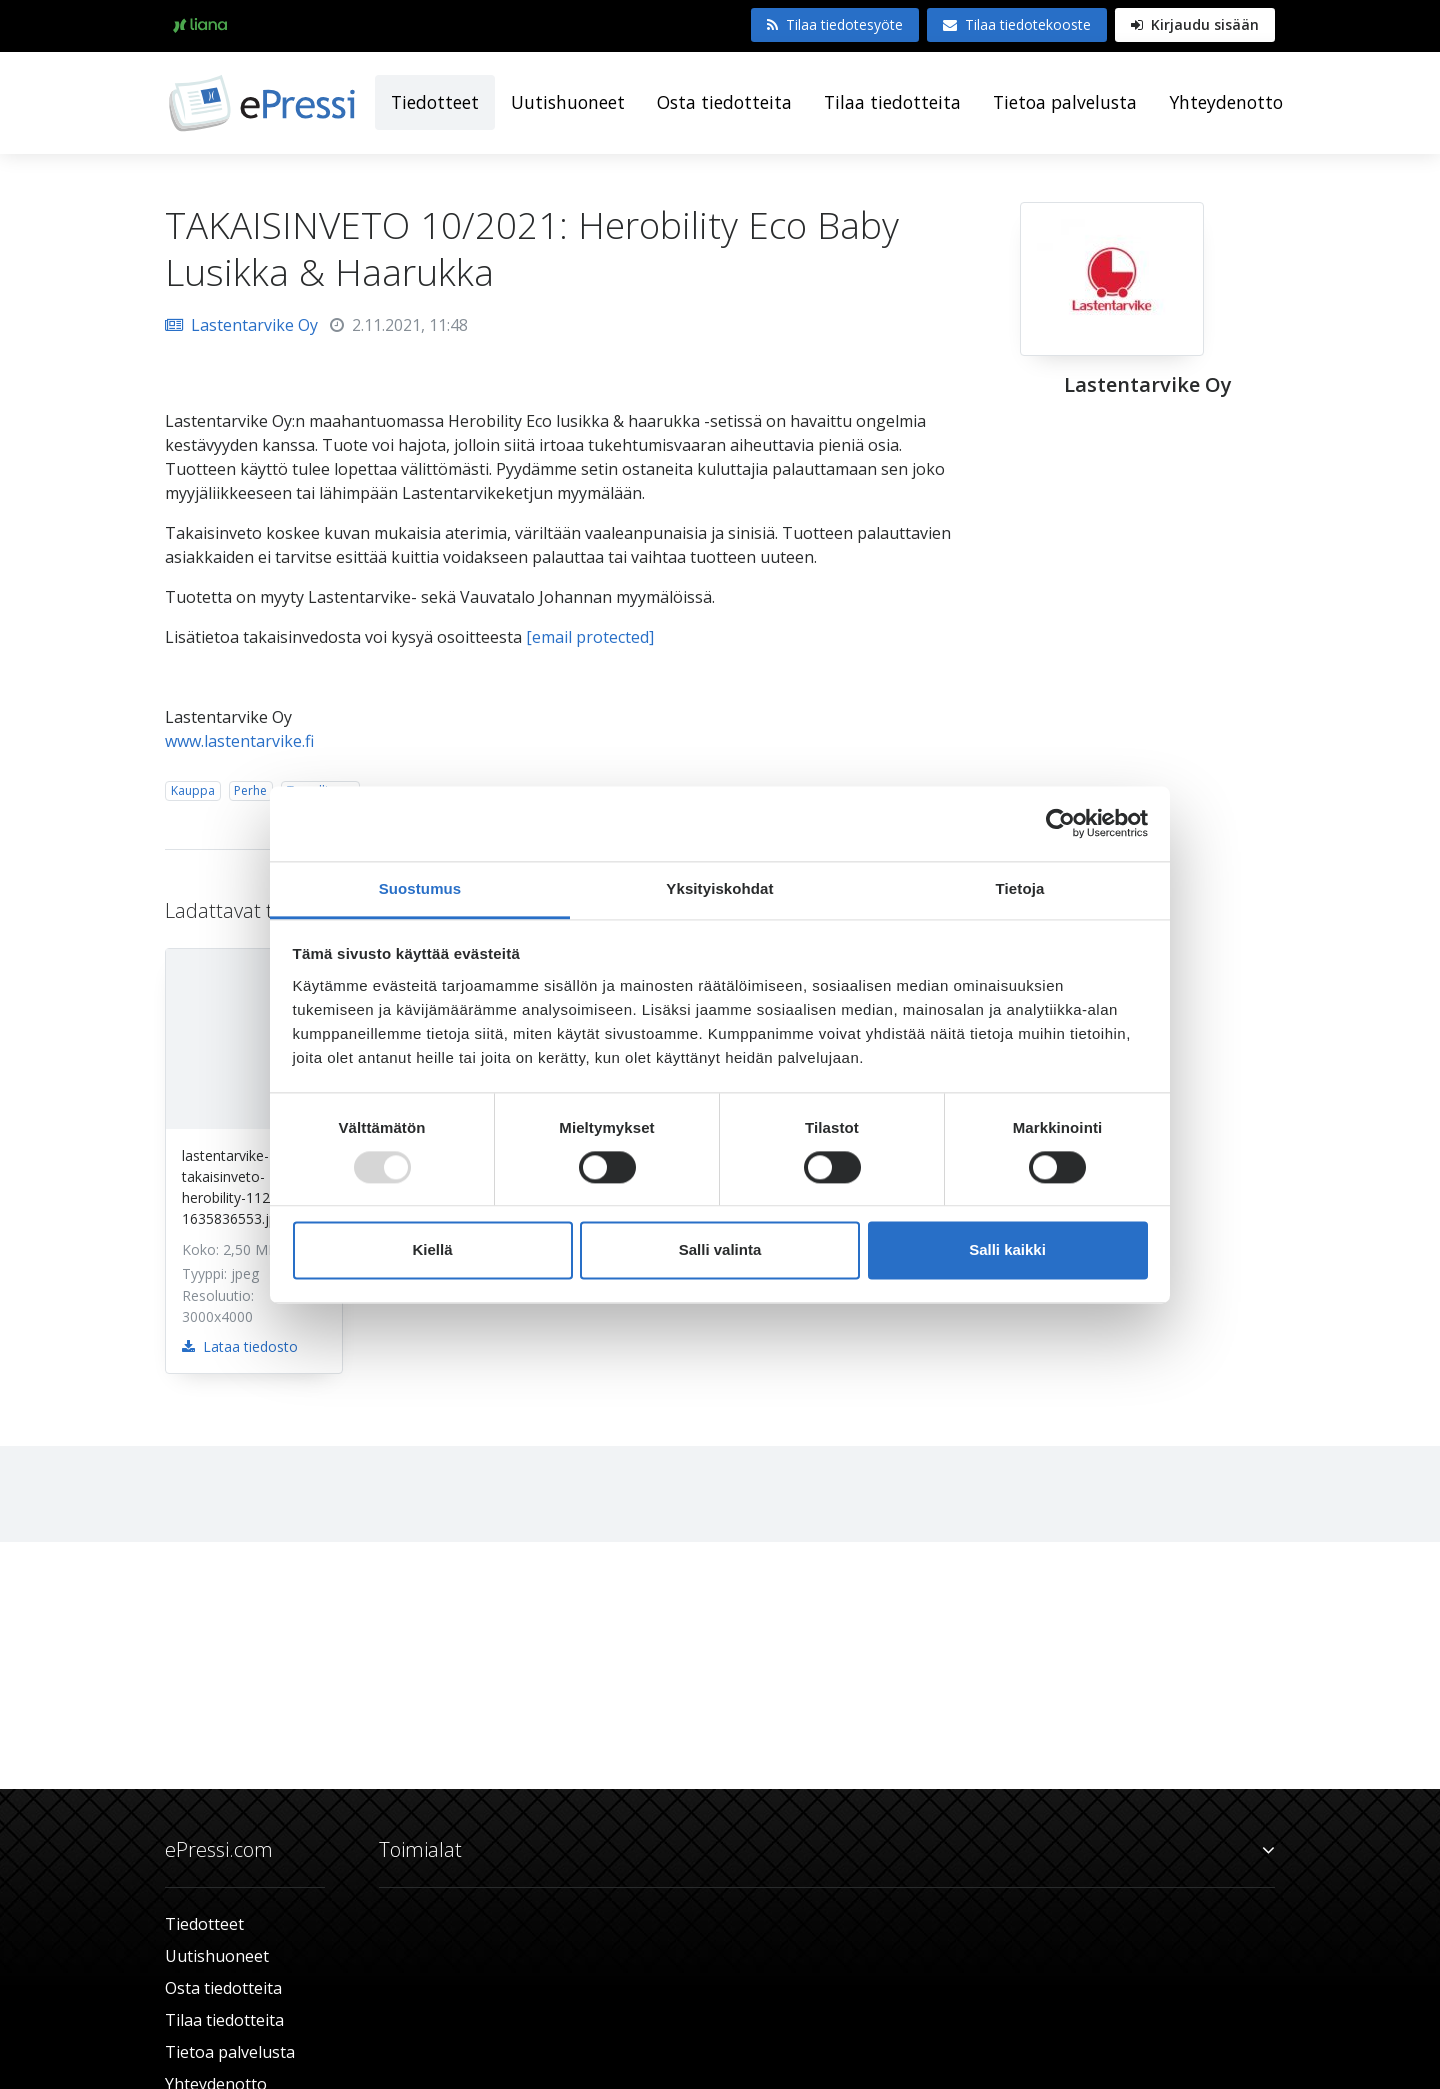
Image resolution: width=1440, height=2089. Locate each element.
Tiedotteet (435, 102)
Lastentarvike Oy (241, 325)
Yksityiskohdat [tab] (719, 888)
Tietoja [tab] (1020, 888)
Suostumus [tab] (420, 888)
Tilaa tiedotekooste (1017, 24)
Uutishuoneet (568, 102)
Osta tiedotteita (724, 102)
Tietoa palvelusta (1065, 102)
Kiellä (432, 1250)
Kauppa (193, 790)
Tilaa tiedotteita (892, 102)
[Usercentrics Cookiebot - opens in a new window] (1060, 823)
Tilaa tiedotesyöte (835, 24)
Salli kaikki (1007, 1250)
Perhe (250, 790)
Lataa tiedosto (240, 1346)
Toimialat (827, 1850)
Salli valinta (720, 1250)
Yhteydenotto (1226, 102)
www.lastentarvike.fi (239, 741)
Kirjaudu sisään (1195, 24)
